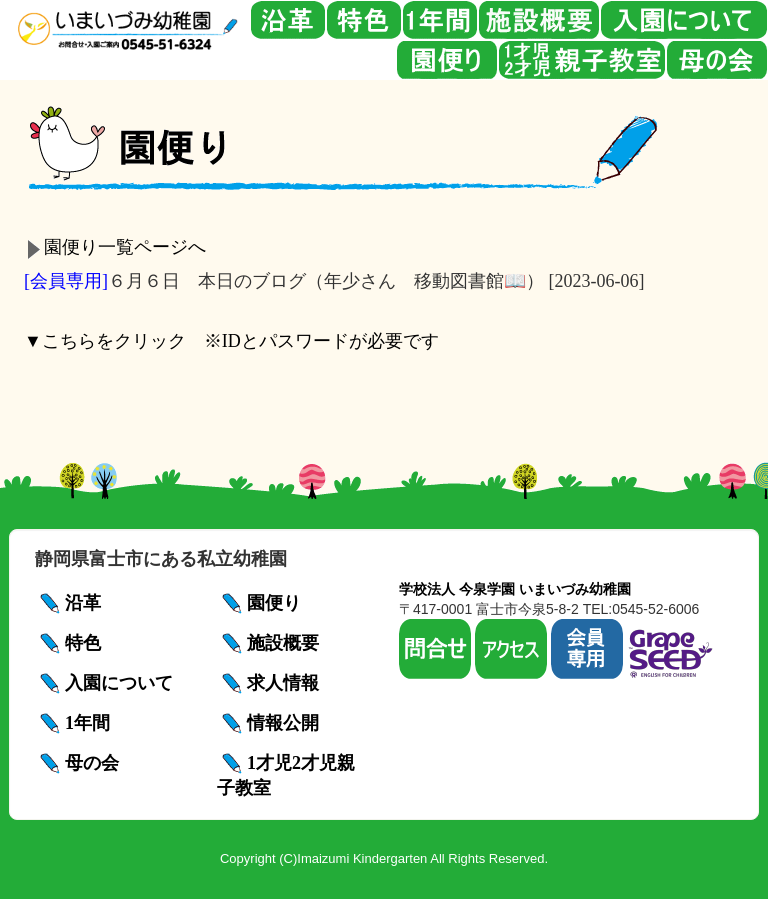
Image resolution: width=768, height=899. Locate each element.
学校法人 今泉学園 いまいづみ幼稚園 (515, 589)
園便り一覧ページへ (125, 247)
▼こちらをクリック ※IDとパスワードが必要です (231, 341)
